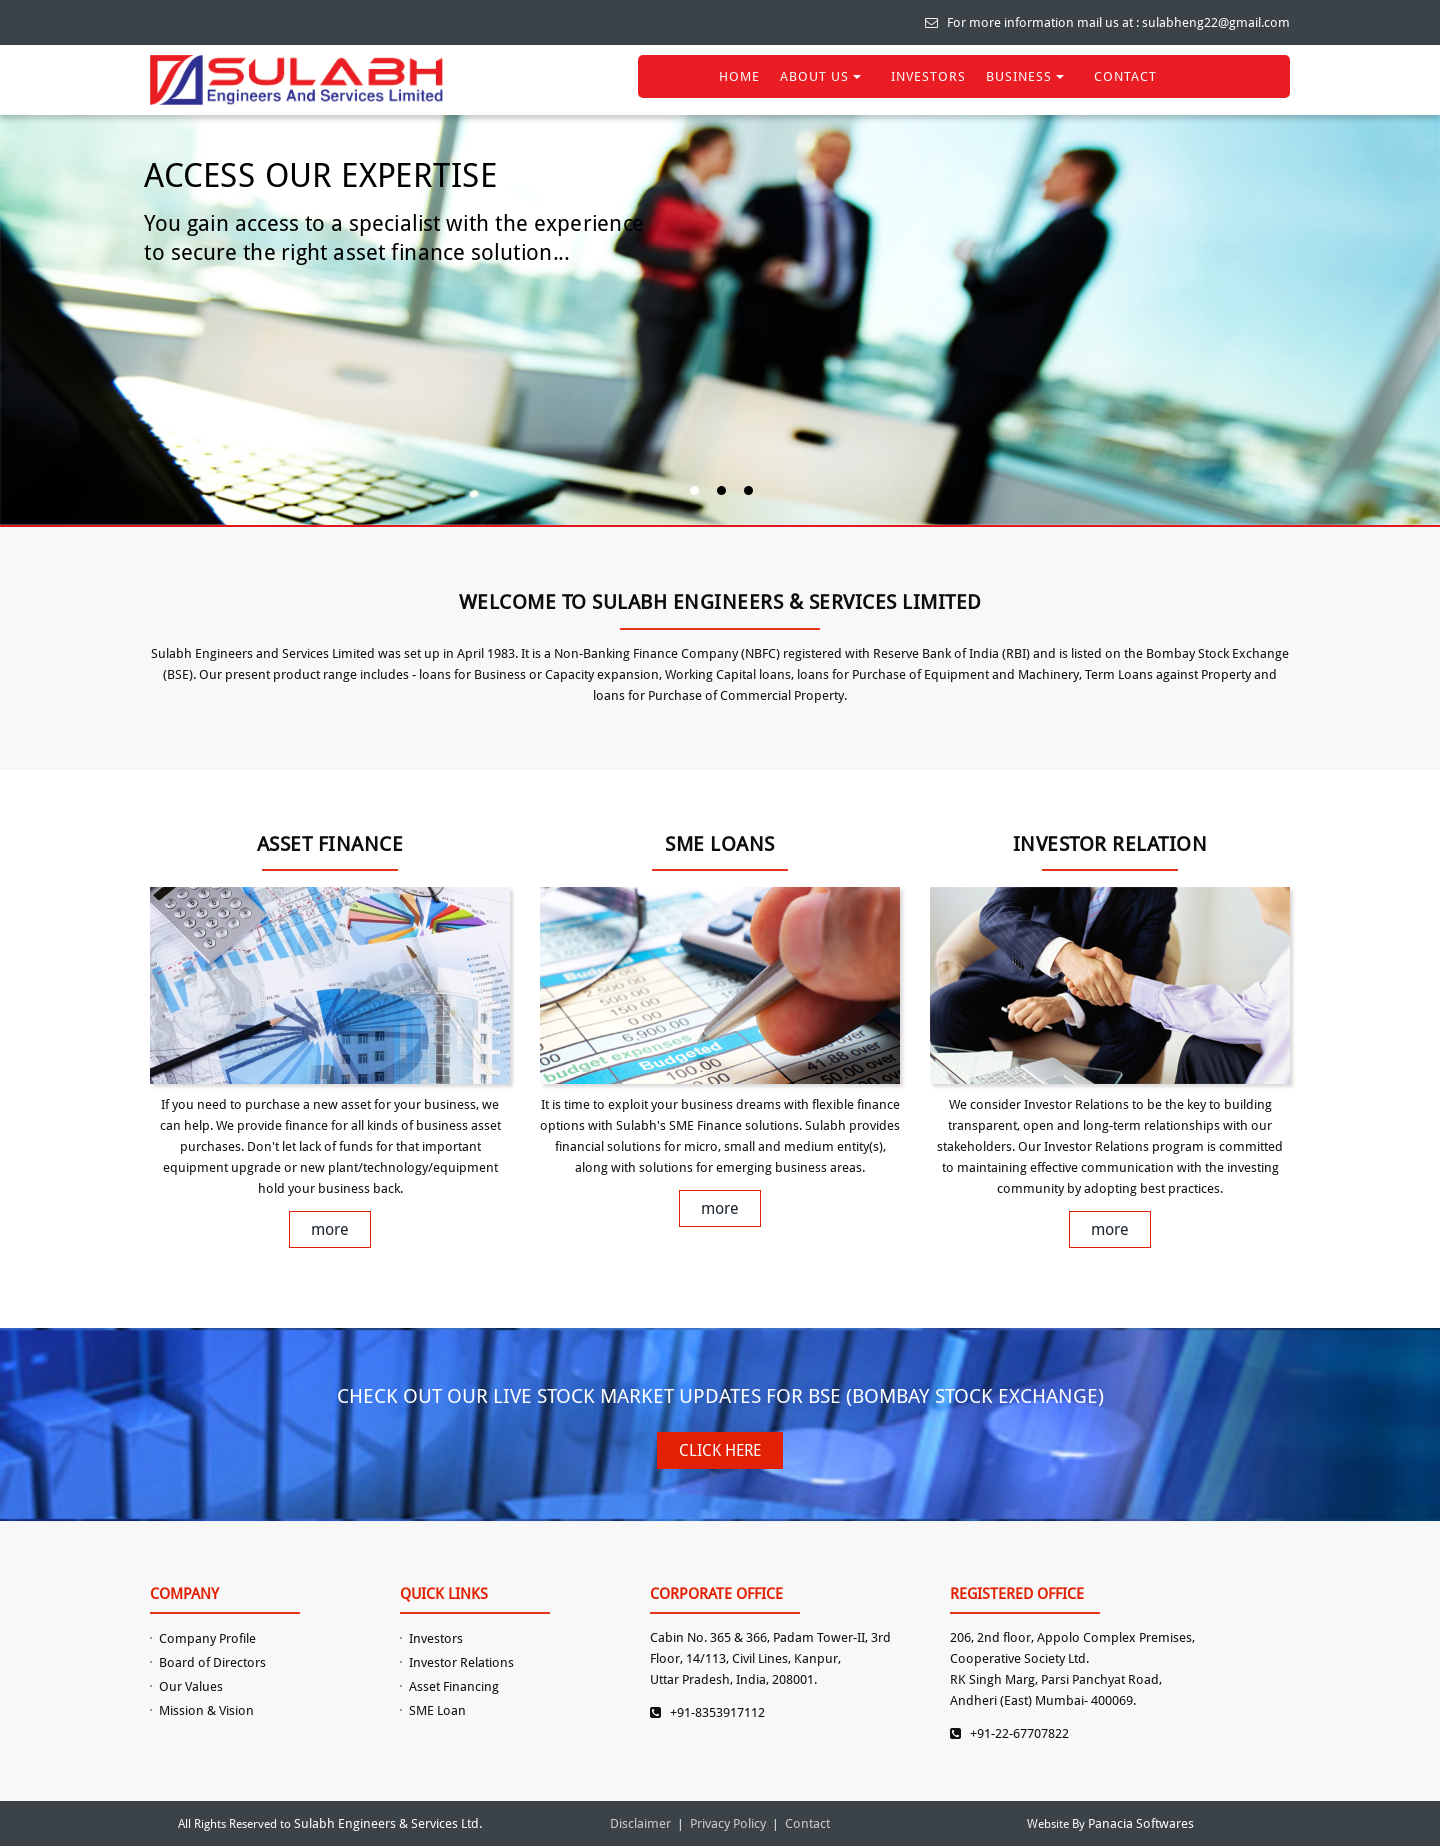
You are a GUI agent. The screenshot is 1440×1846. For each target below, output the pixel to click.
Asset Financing (454, 1686)
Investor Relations (461, 1662)
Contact (807, 1823)
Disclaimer (640, 1823)
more (330, 1229)
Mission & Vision (206, 1710)
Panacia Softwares (1141, 1823)
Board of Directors (212, 1662)
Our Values (191, 1686)
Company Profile (207, 1638)
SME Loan (437, 1710)
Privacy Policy (728, 1823)
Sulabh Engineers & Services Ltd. (388, 1823)
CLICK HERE (720, 1450)
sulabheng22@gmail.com (1216, 22)
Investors (436, 1638)
